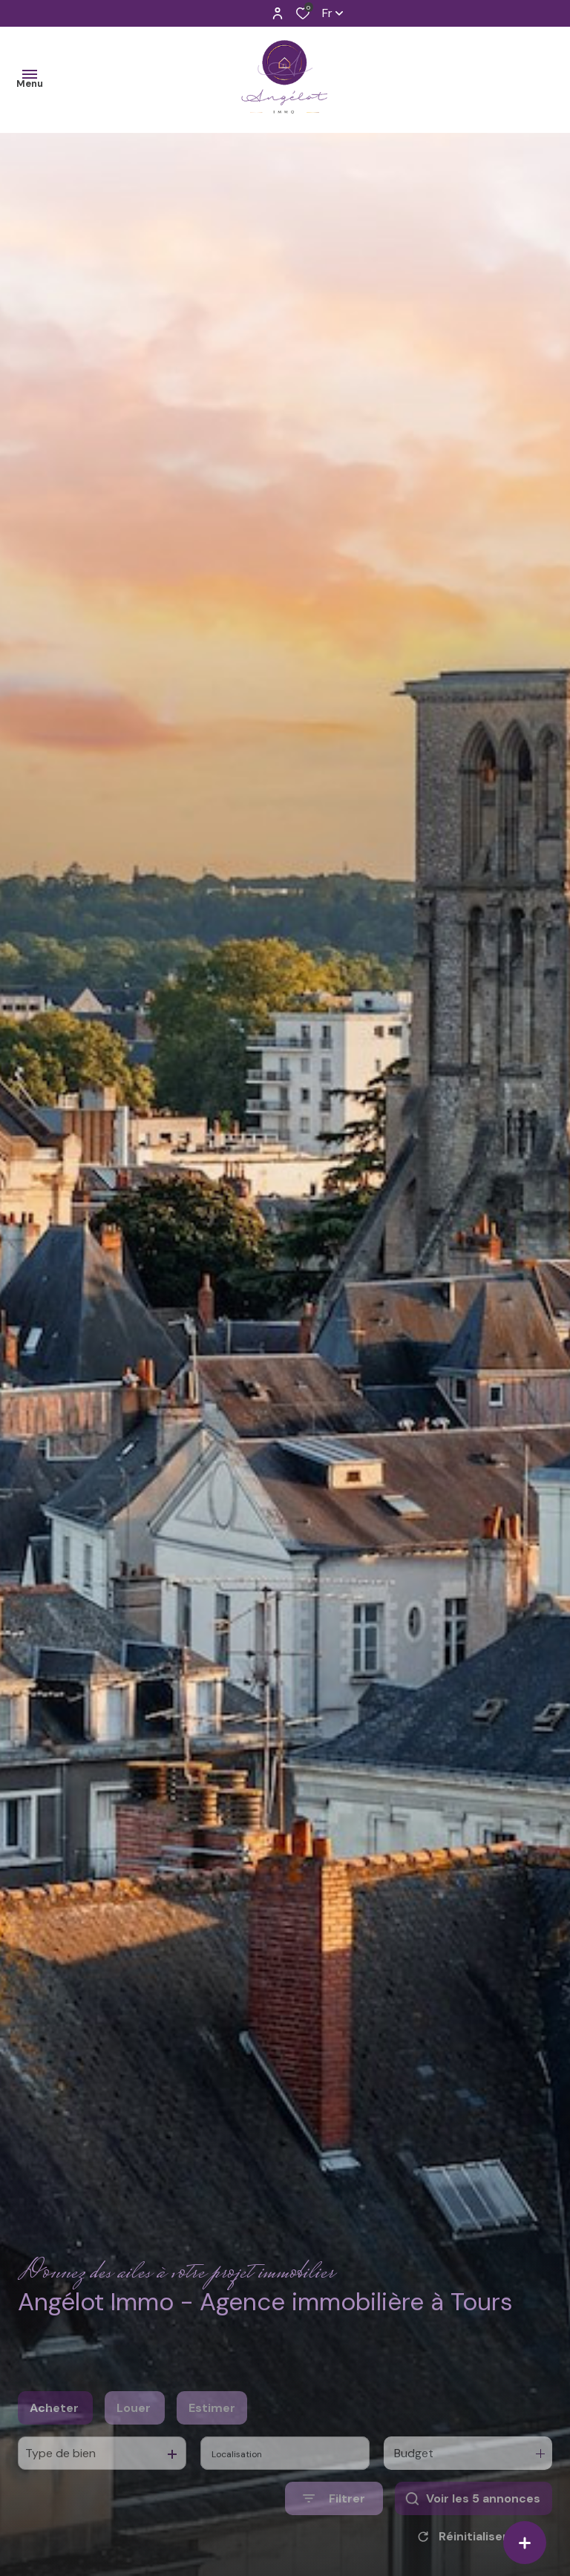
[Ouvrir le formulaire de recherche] (334, 2528)
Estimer (212, 2437)
